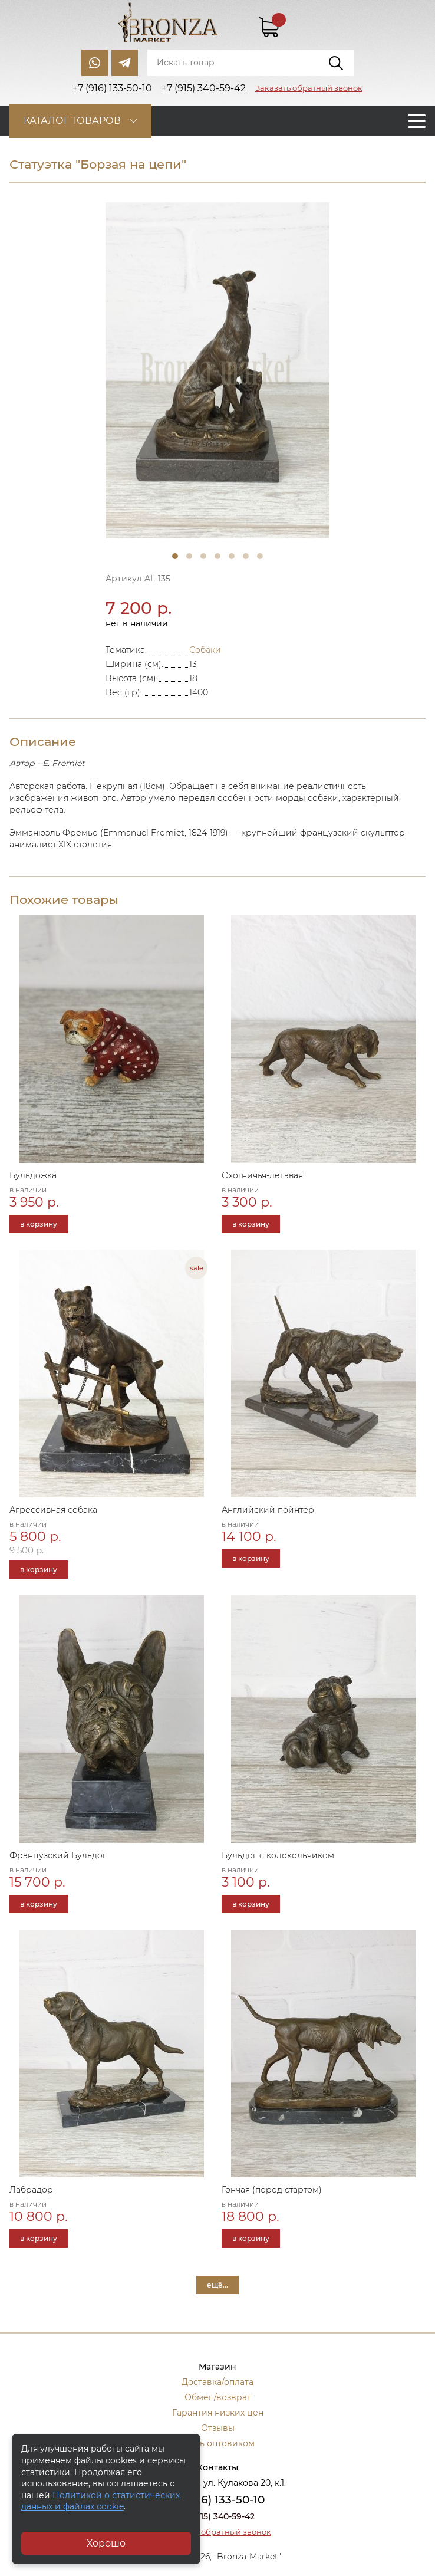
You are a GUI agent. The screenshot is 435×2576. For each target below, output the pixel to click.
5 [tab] (232, 556)
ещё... (217, 2285)
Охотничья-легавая (262, 1175)
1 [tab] (175, 556)
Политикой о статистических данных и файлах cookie (100, 2501)
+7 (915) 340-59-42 (217, 2516)
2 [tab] (189, 556)
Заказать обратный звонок (308, 88)
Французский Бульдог (58, 1855)
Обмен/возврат (217, 2397)
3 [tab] (203, 556)
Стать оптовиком (218, 2443)
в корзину (38, 1224)
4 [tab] (217, 556)
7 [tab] (260, 556)
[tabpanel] (217, 370)
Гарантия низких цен (217, 2412)
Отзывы (218, 2428)
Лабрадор (31, 2189)
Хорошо (106, 2543)
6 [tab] (246, 556)
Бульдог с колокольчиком (278, 1855)
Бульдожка (33, 1175)
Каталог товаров (72, 120)
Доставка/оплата (217, 2382)
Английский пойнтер (268, 1509)
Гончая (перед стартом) (272, 2189)
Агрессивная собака (53, 1509)
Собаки (205, 650)
